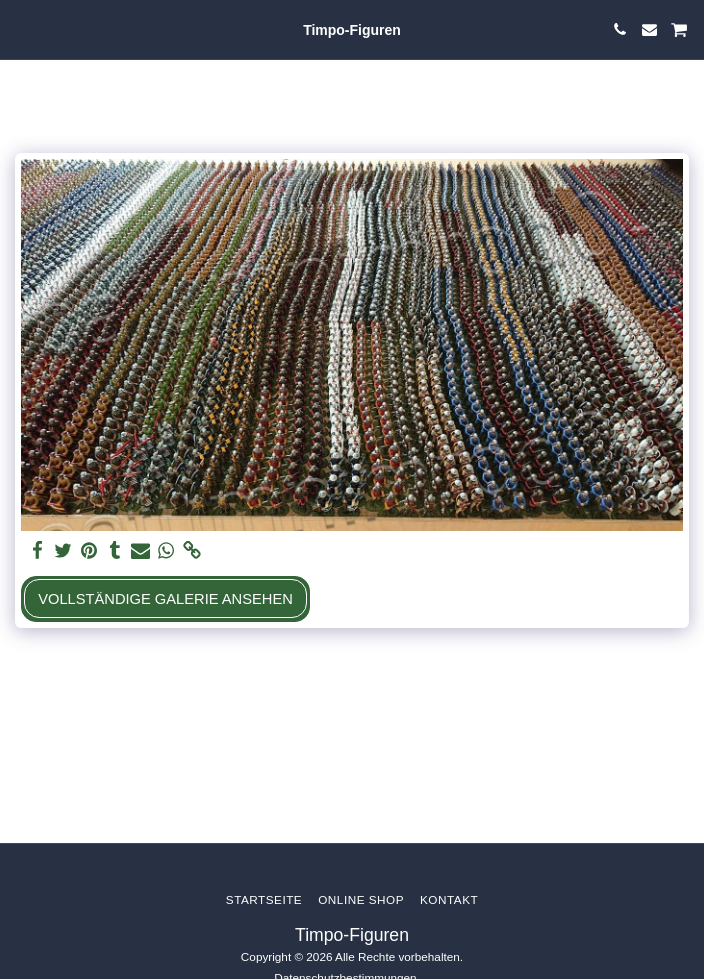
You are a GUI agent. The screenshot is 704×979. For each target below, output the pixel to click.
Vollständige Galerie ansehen (165, 599)
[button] (22, 29)
